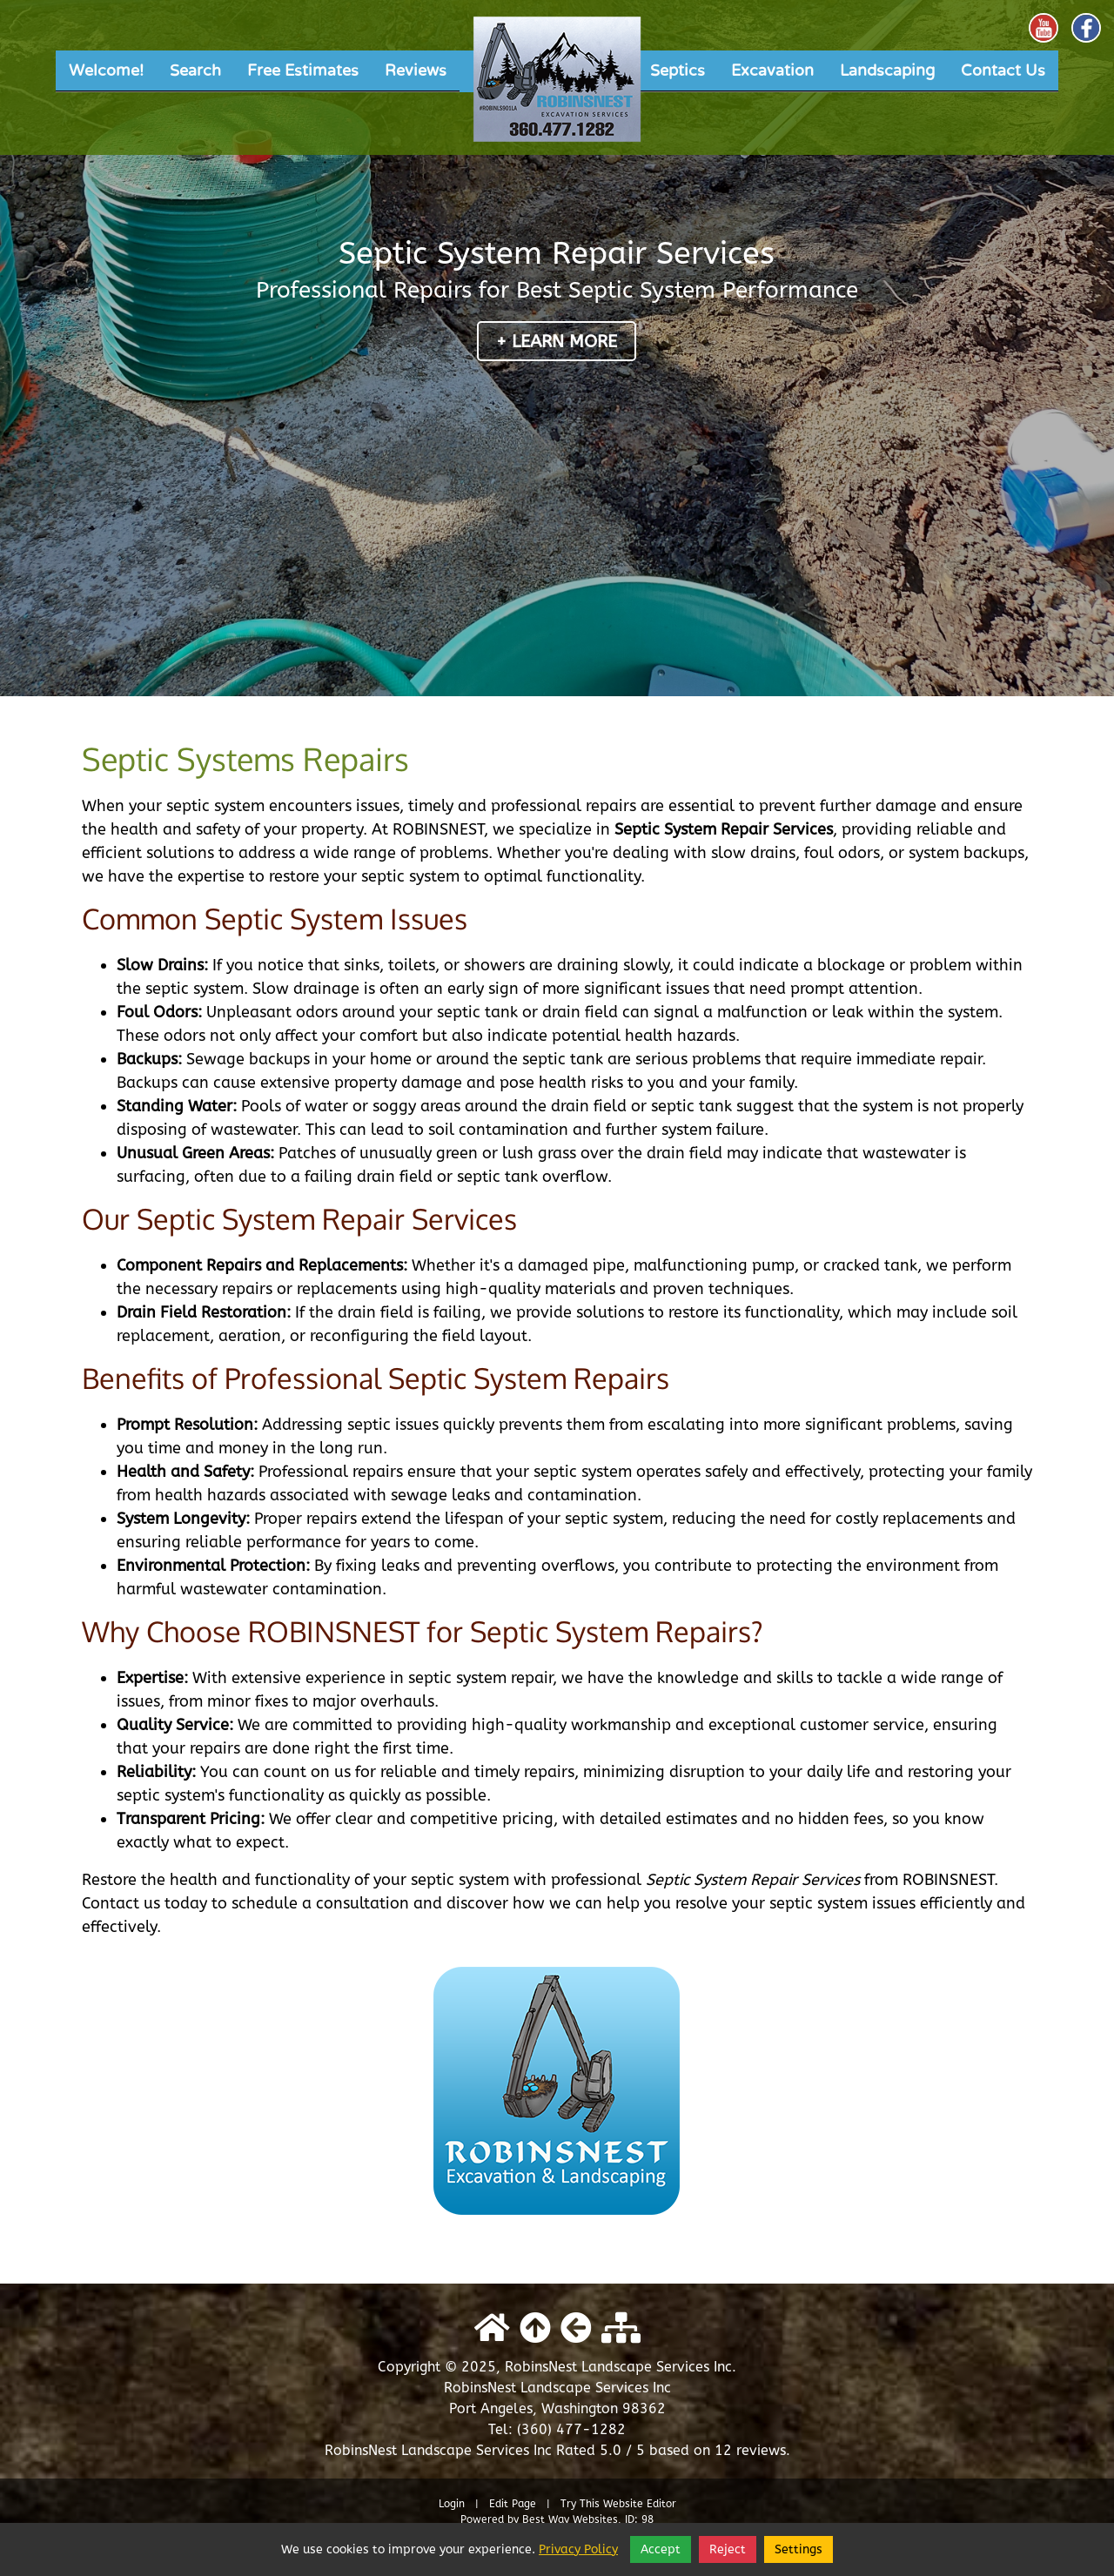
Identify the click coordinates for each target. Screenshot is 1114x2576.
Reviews (415, 70)
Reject (727, 2549)
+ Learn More (556, 342)
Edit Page (514, 2504)
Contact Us (1003, 70)
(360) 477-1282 (571, 2429)
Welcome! (106, 70)
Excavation (772, 70)
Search (195, 70)
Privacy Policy (578, 2549)
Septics (677, 70)
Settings (798, 2549)
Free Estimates (303, 70)
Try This (580, 2504)
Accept (661, 2549)
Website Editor (639, 2504)
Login (452, 2504)
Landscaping (887, 70)
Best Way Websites (570, 2519)
